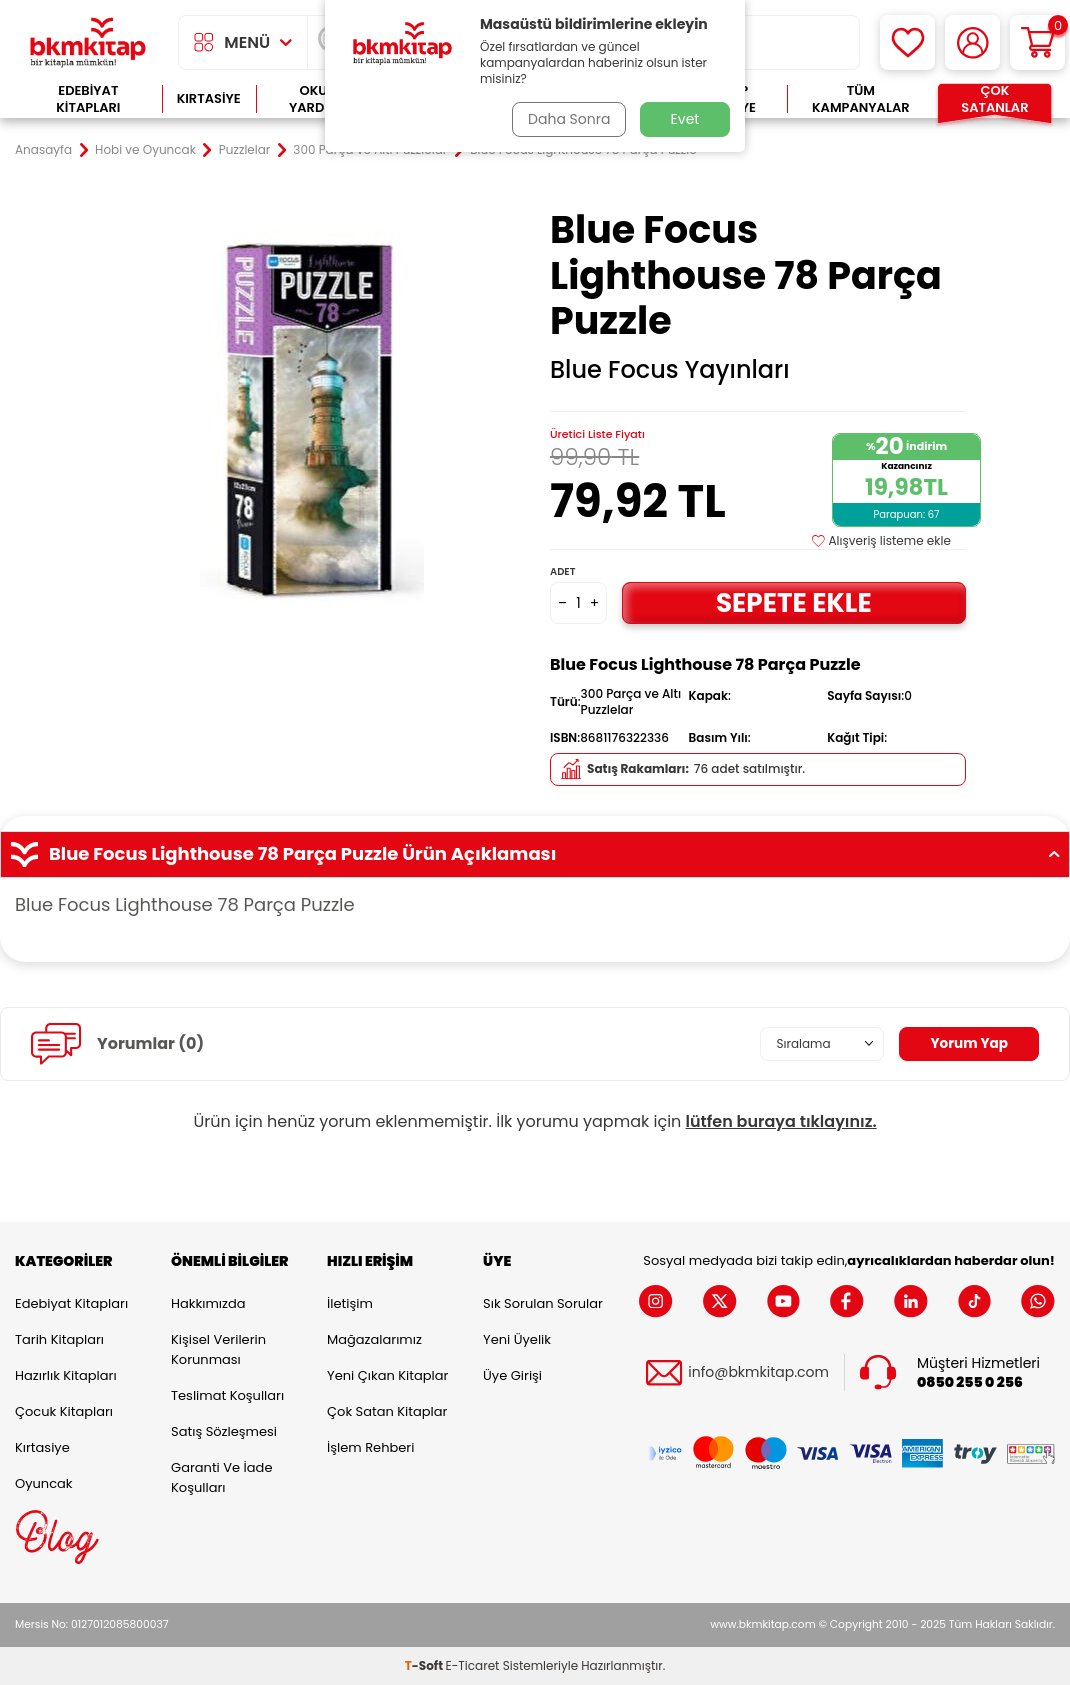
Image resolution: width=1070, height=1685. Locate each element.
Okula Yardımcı (321, 99)
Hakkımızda (208, 1303)
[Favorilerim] (907, 42)
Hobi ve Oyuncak (145, 150)
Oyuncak (44, 1483)
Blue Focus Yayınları (670, 370)
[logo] (88, 42)
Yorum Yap (968, 1044)
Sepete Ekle (794, 602)
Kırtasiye (209, 98)
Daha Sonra (568, 119)
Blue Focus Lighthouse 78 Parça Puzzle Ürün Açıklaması (535, 854)
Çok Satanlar (994, 99)
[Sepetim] (1037, 42)
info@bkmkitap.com (758, 1372)
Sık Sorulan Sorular (543, 1303)
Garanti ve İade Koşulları (221, 1477)
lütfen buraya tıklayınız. (781, 1121)
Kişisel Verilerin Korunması (218, 1349)
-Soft (425, 1665)
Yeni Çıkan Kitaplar (387, 1375)
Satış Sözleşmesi (224, 1431)
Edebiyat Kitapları (88, 99)
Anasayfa (43, 150)
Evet (685, 119)
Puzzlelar (244, 150)
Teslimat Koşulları (227, 1395)
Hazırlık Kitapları (66, 1375)
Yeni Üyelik (517, 1339)
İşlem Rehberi (370, 1447)
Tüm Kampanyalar (861, 99)
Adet (562, 571)
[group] (312, 415)
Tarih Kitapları (59, 1339)
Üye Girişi (512, 1375)
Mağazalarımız (374, 1339)
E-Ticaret (473, 1665)
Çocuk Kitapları (64, 1411)
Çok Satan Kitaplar (387, 1411)
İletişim (350, 1303)
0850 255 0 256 (970, 1382)
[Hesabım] (972, 42)
